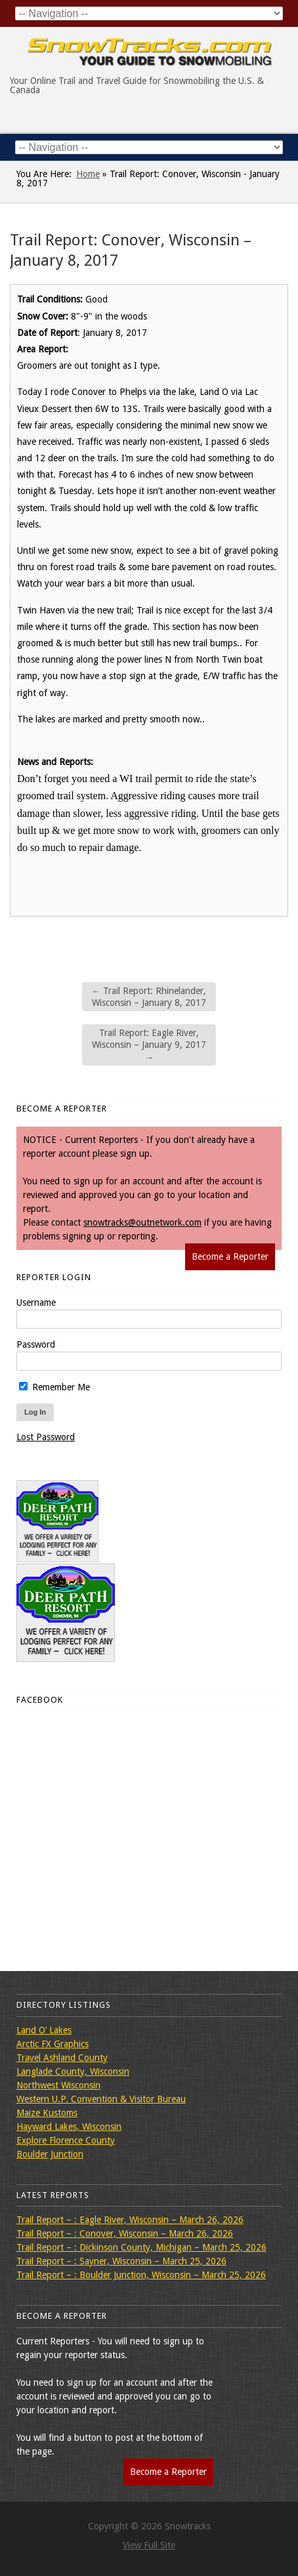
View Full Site (149, 2545)
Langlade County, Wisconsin (72, 2071)
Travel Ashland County (62, 2057)
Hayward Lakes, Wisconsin (68, 2126)
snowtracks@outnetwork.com (142, 1222)
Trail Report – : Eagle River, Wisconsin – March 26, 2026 (130, 2219)
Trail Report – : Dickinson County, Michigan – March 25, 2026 (141, 2247)
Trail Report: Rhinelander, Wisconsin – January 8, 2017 (148, 997)
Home (88, 174)
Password (35, 1344)
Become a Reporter (230, 1256)
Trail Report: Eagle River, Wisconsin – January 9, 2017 (149, 1045)
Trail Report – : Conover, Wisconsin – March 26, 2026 (124, 2233)
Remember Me (54, 1387)
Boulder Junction (49, 2154)
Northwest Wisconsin (58, 2085)
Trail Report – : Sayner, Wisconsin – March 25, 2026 (121, 2261)
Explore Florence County (65, 2140)
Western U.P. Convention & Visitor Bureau (101, 2099)
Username (36, 1302)
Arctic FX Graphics (52, 2044)
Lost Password (45, 1437)
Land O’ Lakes (44, 2030)
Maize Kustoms (46, 2113)
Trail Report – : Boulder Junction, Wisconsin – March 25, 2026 (141, 2275)
